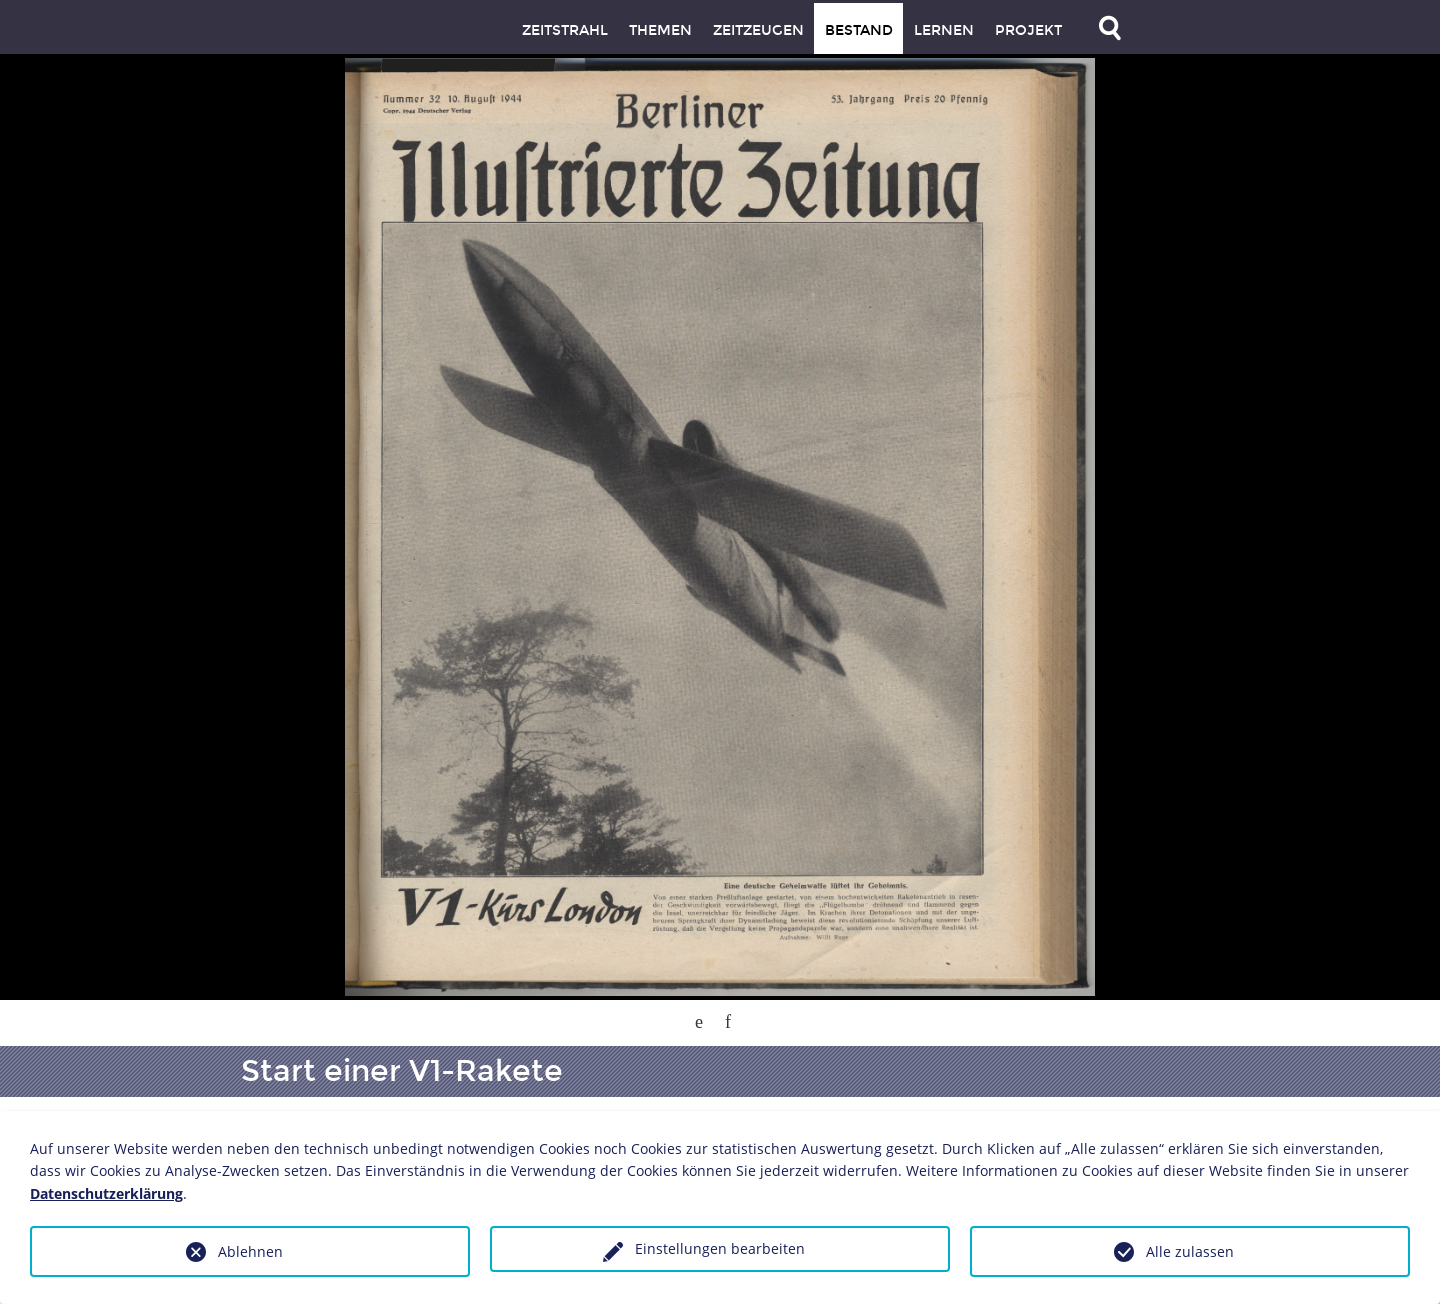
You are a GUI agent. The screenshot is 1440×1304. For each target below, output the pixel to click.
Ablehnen (250, 1251)
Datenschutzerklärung (106, 1193)
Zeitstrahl (565, 30)
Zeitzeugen (758, 30)
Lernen (944, 30)
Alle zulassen (1190, 1251)
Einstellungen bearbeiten (720, 1248)
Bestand (859, 30)
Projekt (1028, 30)
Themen (660, 30)
